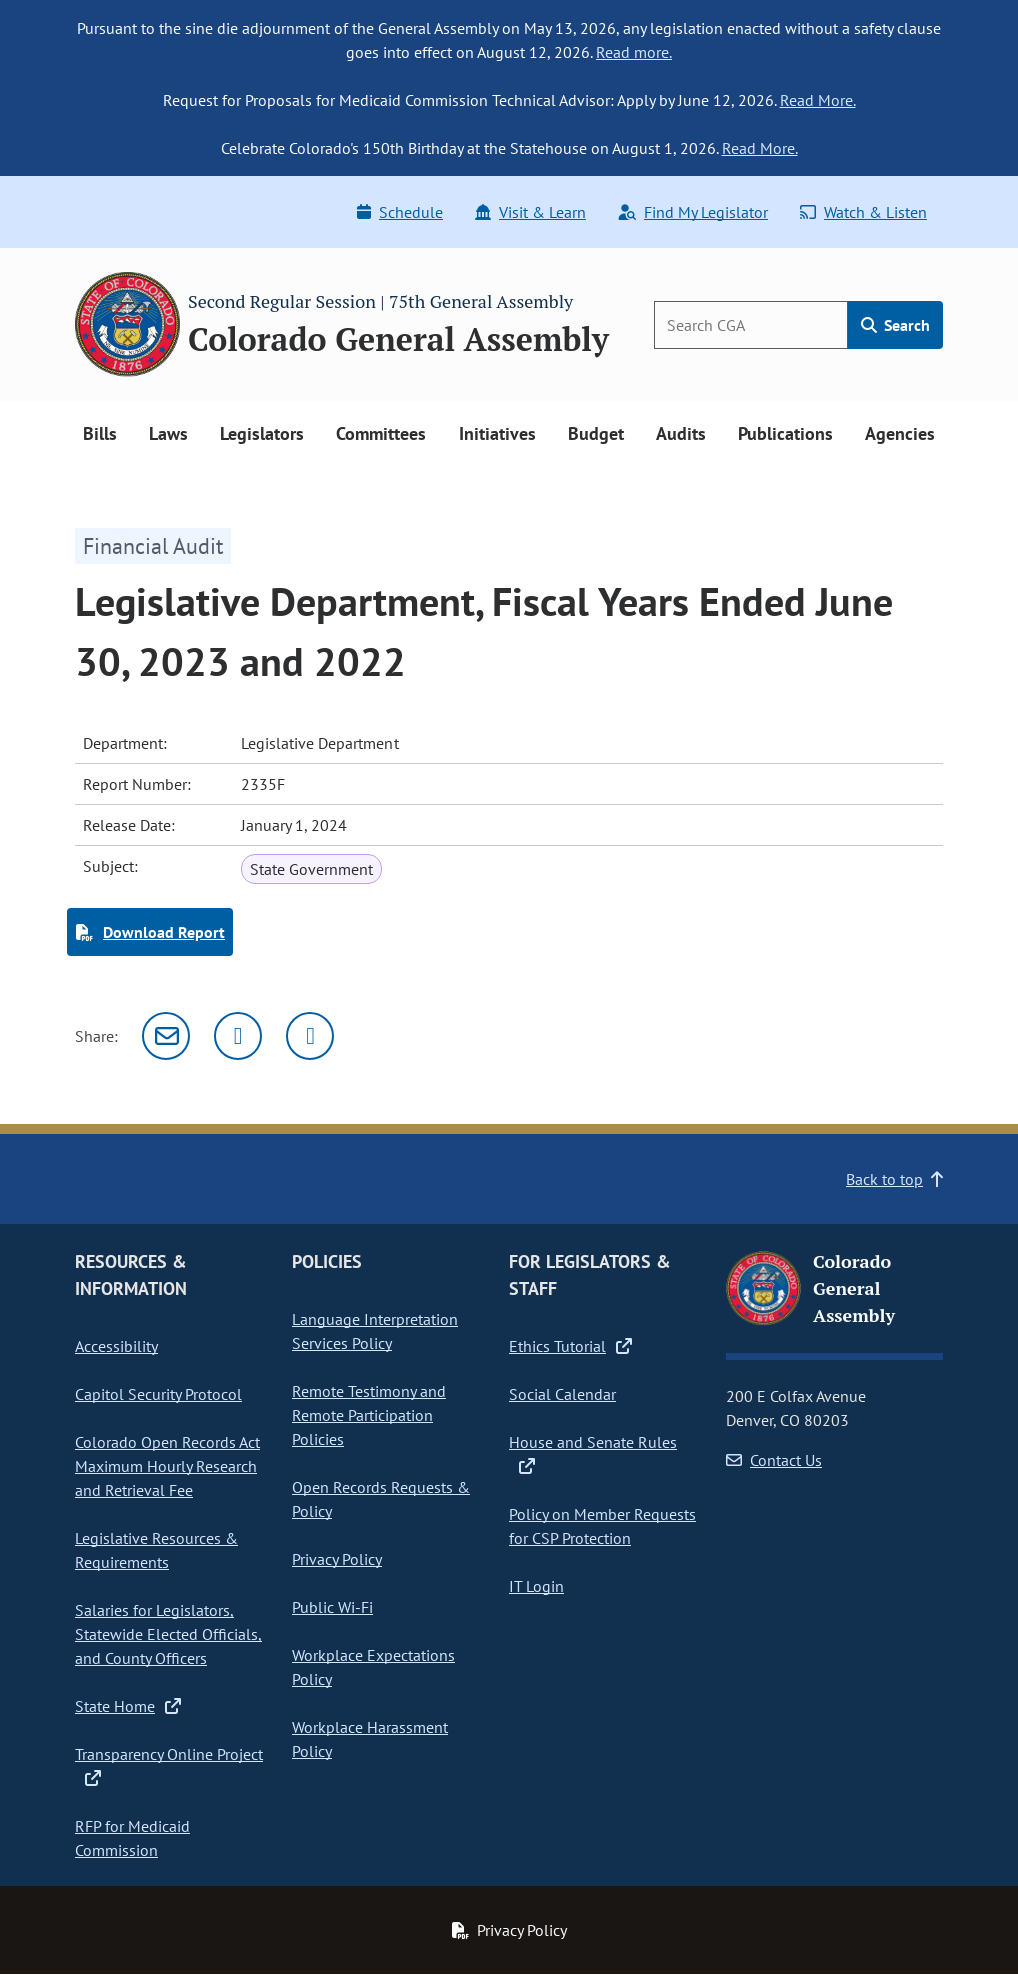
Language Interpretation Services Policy (375, 1331)
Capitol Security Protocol (158, 1394)
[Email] (166, 1036)
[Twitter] (238, 1036)
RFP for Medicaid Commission (132, 1838)
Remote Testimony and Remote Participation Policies (369, 1415)
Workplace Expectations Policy (373, 1667)
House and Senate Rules (593, 1454)
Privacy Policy (337, 1559)
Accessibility (116, 1346)
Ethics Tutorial (570, 1346)
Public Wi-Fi (332, 1607)
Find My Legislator (693, 212)
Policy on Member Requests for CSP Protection (602, 1526)
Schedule (400, 212)
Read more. (634, 52)
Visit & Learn (530, 212)
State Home (128, 1706)
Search (895, 325)
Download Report (150, 932)
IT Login (536, 1586)
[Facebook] (310, 1036)
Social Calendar (562, 1394)
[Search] (751, 325)
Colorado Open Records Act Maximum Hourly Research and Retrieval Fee (167, 1466)
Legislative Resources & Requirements (156, 1550)
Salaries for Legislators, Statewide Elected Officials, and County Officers (168, 1634)
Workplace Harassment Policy (370, 1739)
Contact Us (774, 1460)
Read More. (818, 100)
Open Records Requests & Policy (381, 1499)
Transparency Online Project (169, 1766)
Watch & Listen (863, 212)
